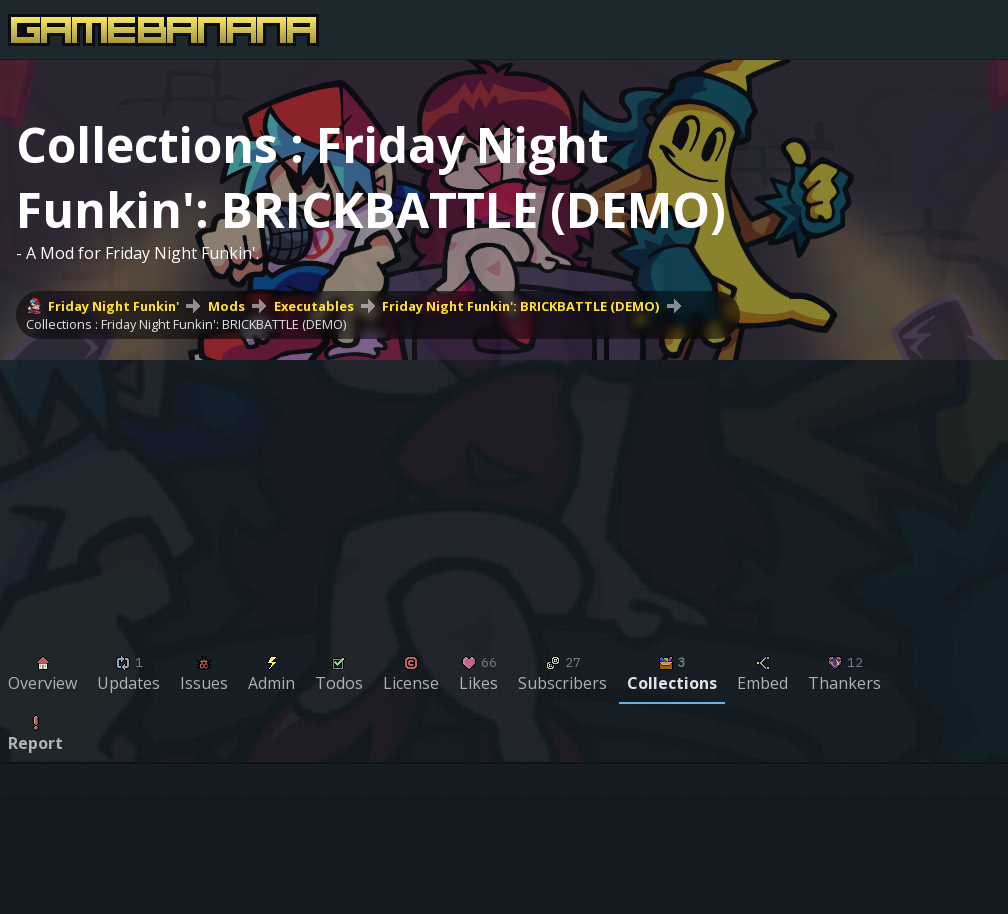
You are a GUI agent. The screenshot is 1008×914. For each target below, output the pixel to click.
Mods (226, 306)
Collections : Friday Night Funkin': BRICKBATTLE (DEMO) (186, 324)
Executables (314, 306)
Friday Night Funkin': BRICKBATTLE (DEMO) (520, 306)
